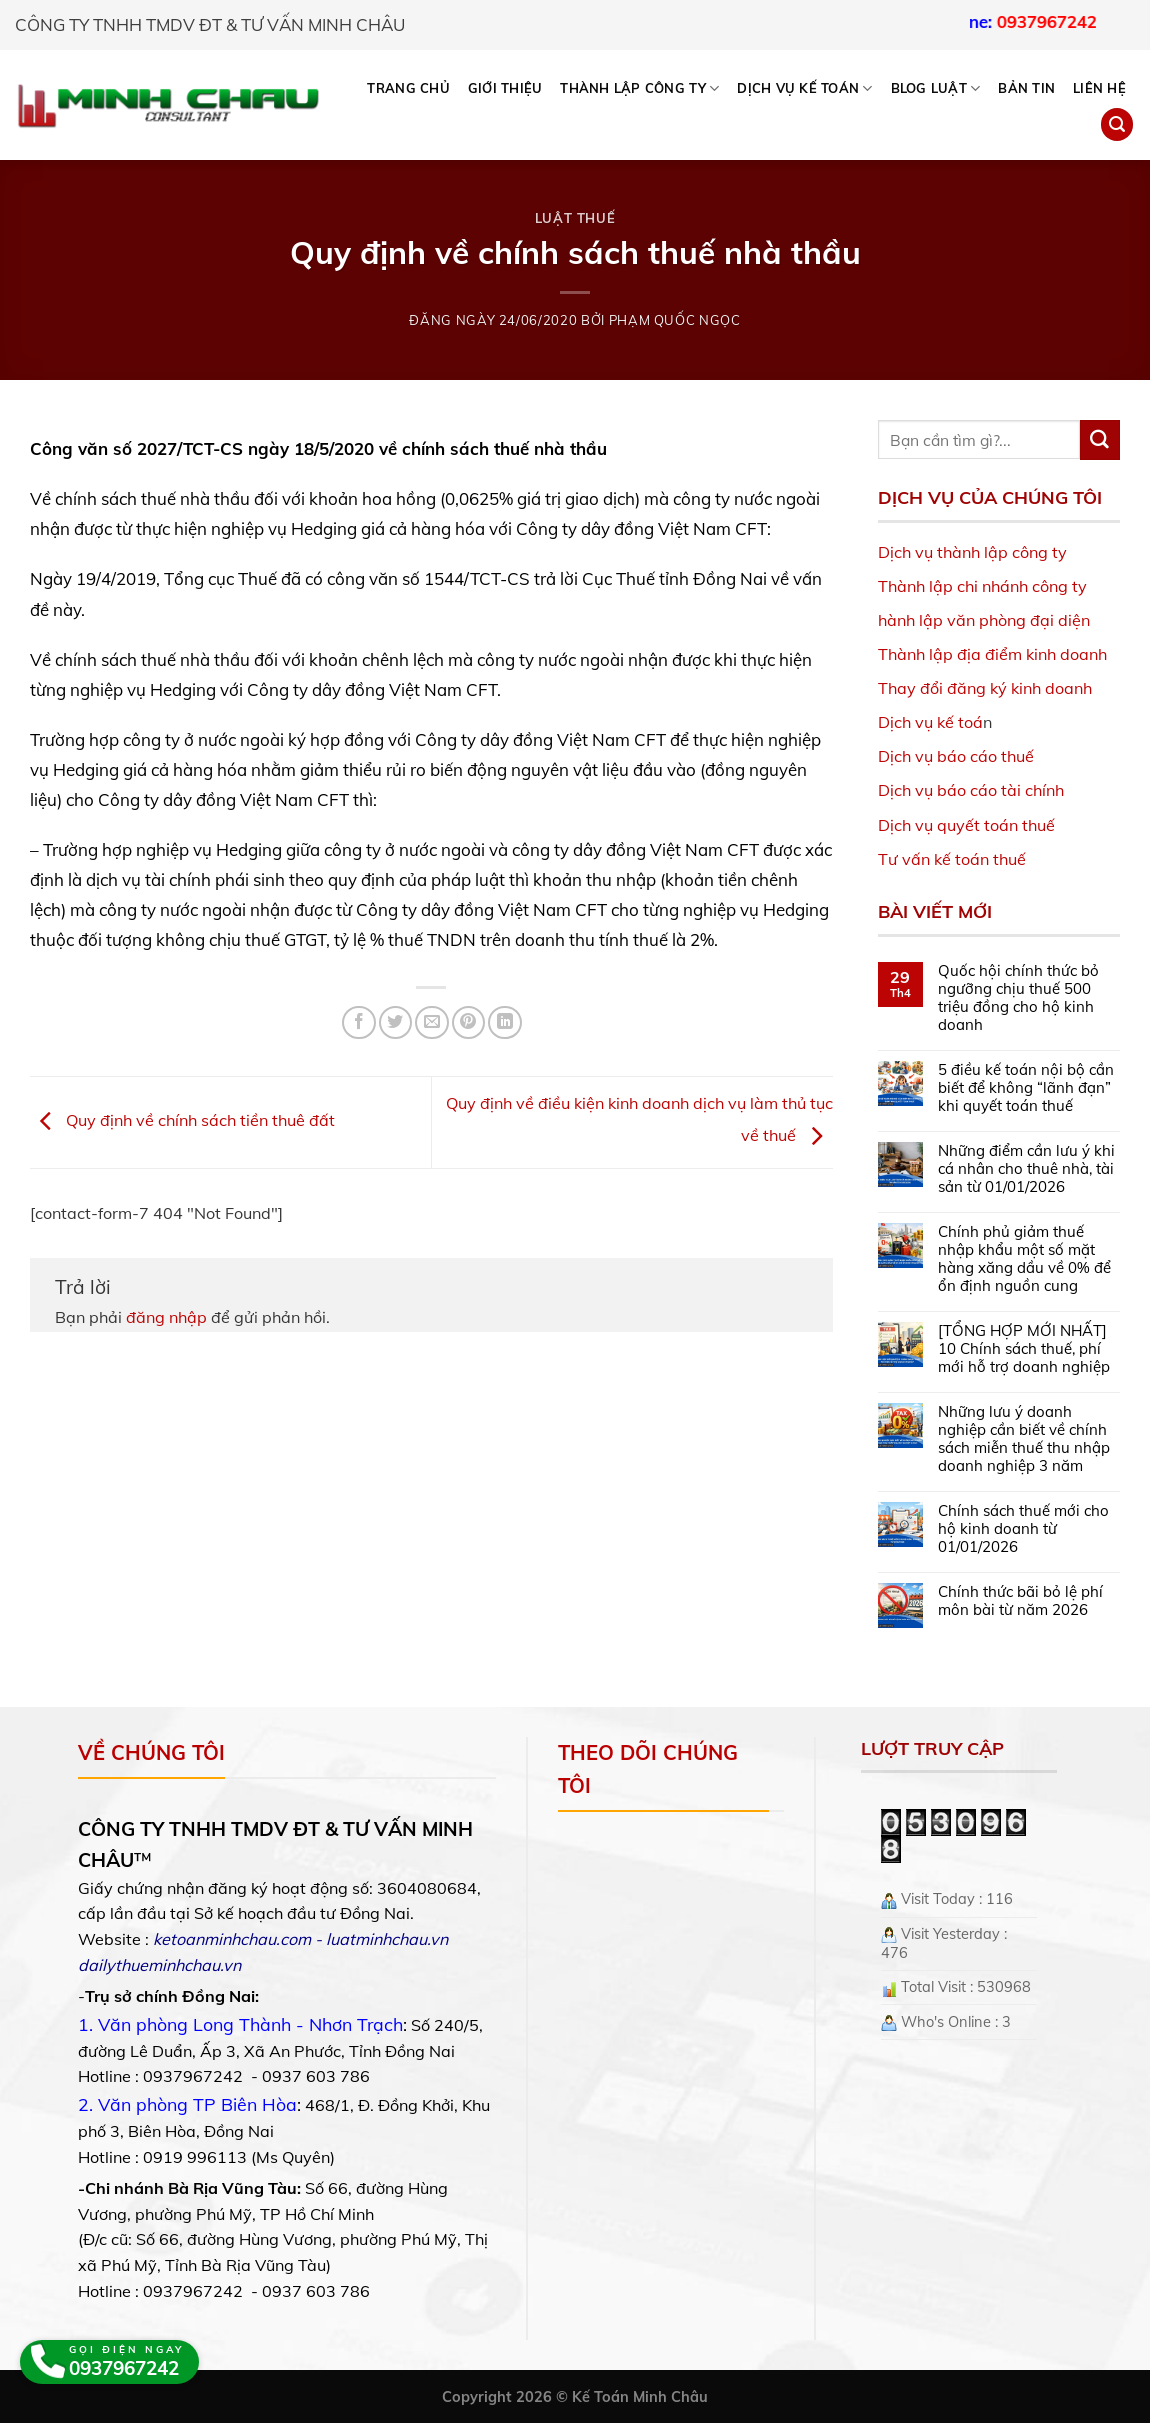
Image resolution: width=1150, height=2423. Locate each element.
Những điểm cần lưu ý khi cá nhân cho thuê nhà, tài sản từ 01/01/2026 (1026, 1169)
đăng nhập (166, 1317)
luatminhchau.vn (387, 1939)
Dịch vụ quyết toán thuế (966, 825)
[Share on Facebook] (358, 1022)
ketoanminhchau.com (232, 1939)
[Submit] (1100, 440)
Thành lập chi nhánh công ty (982, 586)
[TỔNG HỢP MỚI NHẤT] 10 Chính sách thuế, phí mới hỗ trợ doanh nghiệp (1024, 1349)
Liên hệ (1099, 88)
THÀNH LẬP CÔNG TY (639, 88)
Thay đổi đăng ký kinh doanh (985, 688)
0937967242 (1096, 21)
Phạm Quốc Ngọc (675, 320)
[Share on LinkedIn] (504, 1022)
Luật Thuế (575, 218)
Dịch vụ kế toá (930, 722)
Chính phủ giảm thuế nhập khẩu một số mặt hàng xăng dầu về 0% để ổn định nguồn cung (1024, 1259)
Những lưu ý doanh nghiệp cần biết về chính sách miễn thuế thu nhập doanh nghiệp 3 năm (1024, 1439)
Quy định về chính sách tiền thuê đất (182, 1121)
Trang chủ (408, 88)
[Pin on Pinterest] (468, 1022)
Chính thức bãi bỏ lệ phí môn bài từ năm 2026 (1020, 1601)
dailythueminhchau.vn (159, 1965)
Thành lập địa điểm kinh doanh (992, 654)
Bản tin (1026, 88)
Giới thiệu (505, 88)
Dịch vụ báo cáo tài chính (971, 790)
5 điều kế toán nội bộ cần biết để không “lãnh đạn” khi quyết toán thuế (1026, 1088)
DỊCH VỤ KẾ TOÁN (804, 88)
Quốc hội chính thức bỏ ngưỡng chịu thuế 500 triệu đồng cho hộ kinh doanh (1018, 998)
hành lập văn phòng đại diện (984, 620)
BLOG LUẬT (936, 88)
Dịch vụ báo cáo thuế (956, 756)
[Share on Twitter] (395, 1022)
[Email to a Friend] (431, 1022)
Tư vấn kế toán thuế (952, 859)
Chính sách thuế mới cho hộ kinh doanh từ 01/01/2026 (1023, 1529)
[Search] (1117, 124)
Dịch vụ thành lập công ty (972, 552)
